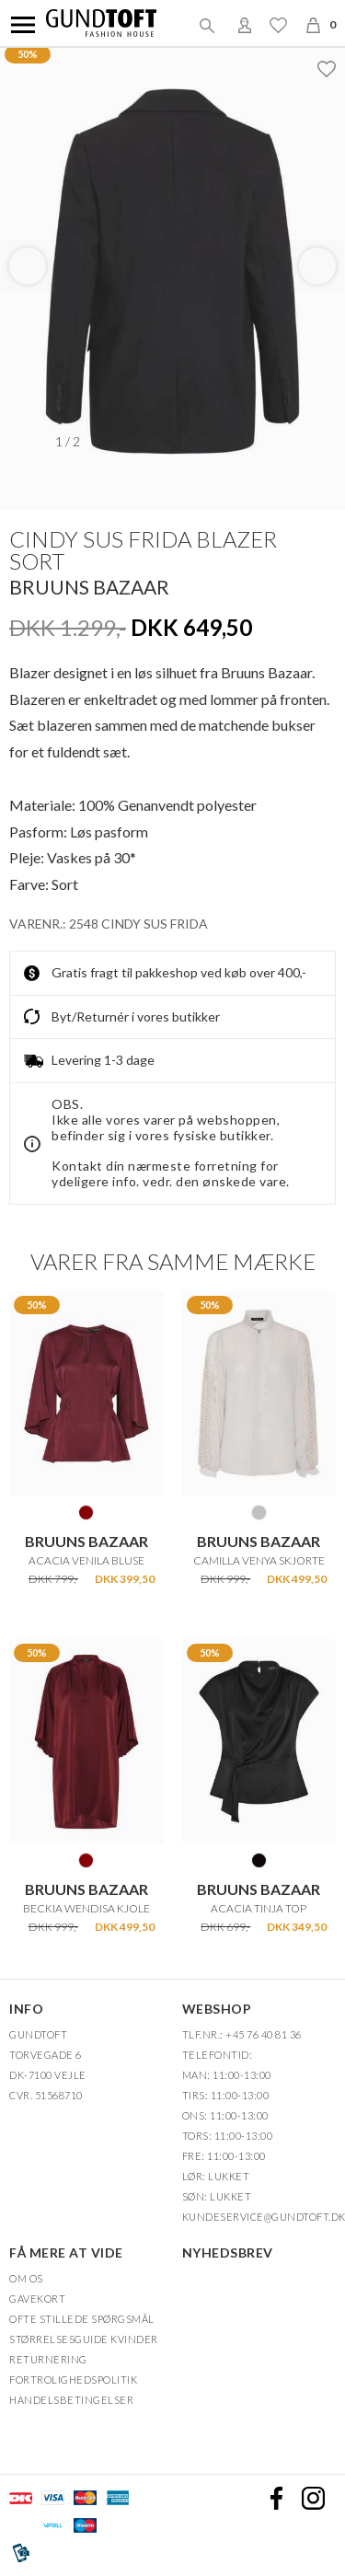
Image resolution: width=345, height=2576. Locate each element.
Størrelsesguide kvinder (83, 2339)
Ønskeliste (278, 25)
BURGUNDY (86, 1512)
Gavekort (37, 2299)
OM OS (26, 2278)
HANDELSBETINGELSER (71, 2400)
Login (245, 25)
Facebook (276, 2498)
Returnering (48, 2359)
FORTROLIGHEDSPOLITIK (73, 2379)
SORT (259, 1860)
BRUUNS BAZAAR (89, 586)
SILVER (259, 1512)
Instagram (313, 2498)
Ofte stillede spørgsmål (82, 2319)
